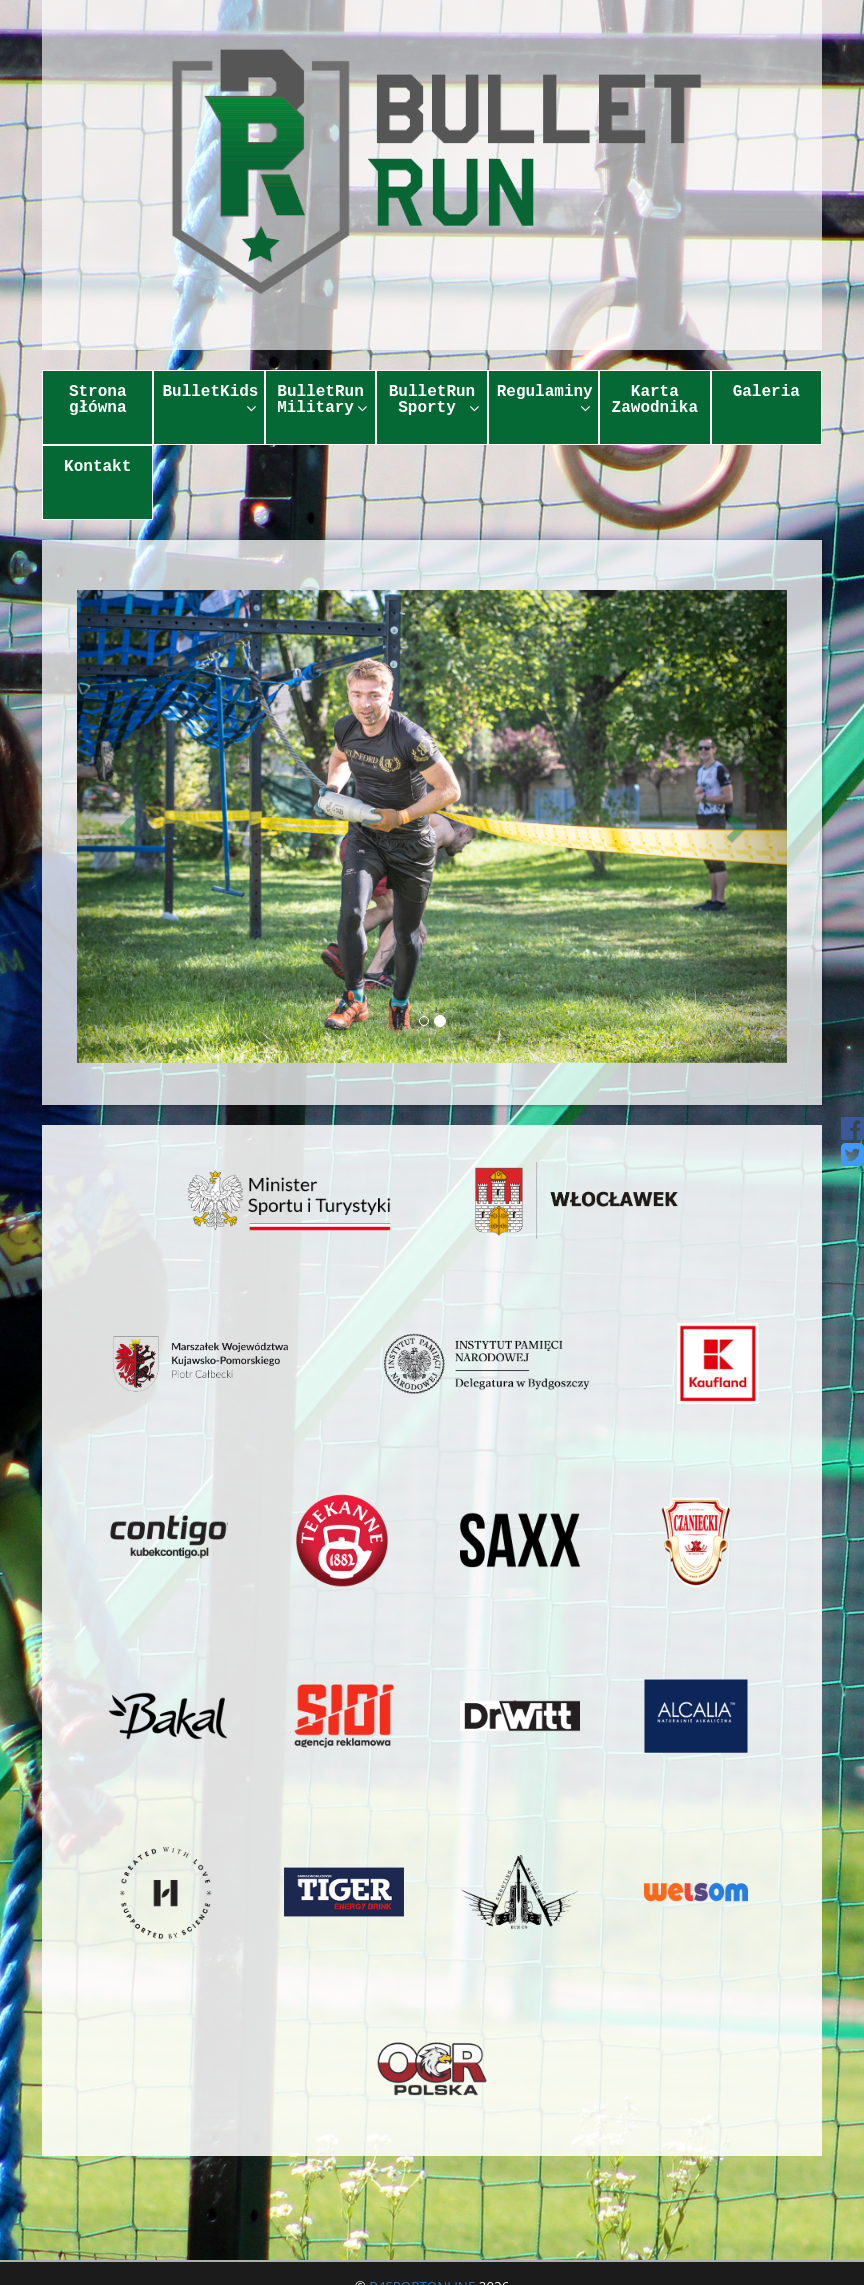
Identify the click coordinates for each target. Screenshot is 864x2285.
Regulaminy (545, 399)
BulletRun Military (322, 400)
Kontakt (97, 467)
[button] (130, 826)
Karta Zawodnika (655, 400)
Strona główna (98, 400)
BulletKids (210, 399)
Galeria (766, 392)
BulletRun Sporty (434, 400)
